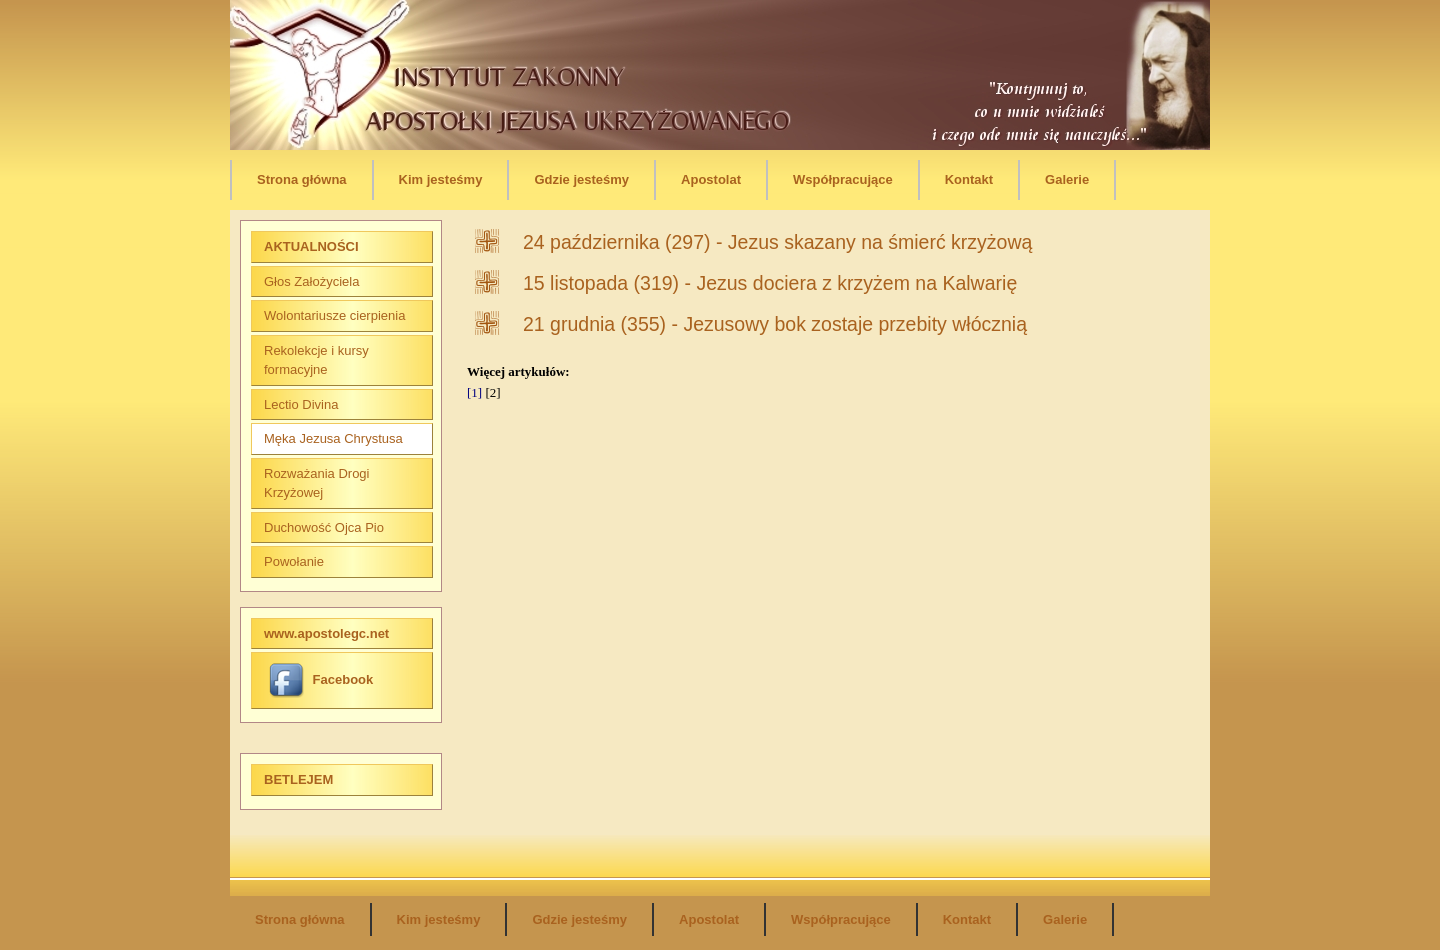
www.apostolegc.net (326, 633)
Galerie (1067, 179)
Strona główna (302, 179)
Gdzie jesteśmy (581, 179)
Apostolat (711, 179)
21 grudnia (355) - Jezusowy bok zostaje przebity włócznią (775, 324)
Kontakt (969, 179)
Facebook (321, 679)
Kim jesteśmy (441, 179)
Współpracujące (843, 179)
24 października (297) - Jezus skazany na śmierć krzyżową (777, 242)
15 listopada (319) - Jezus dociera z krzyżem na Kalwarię (770, 283)
